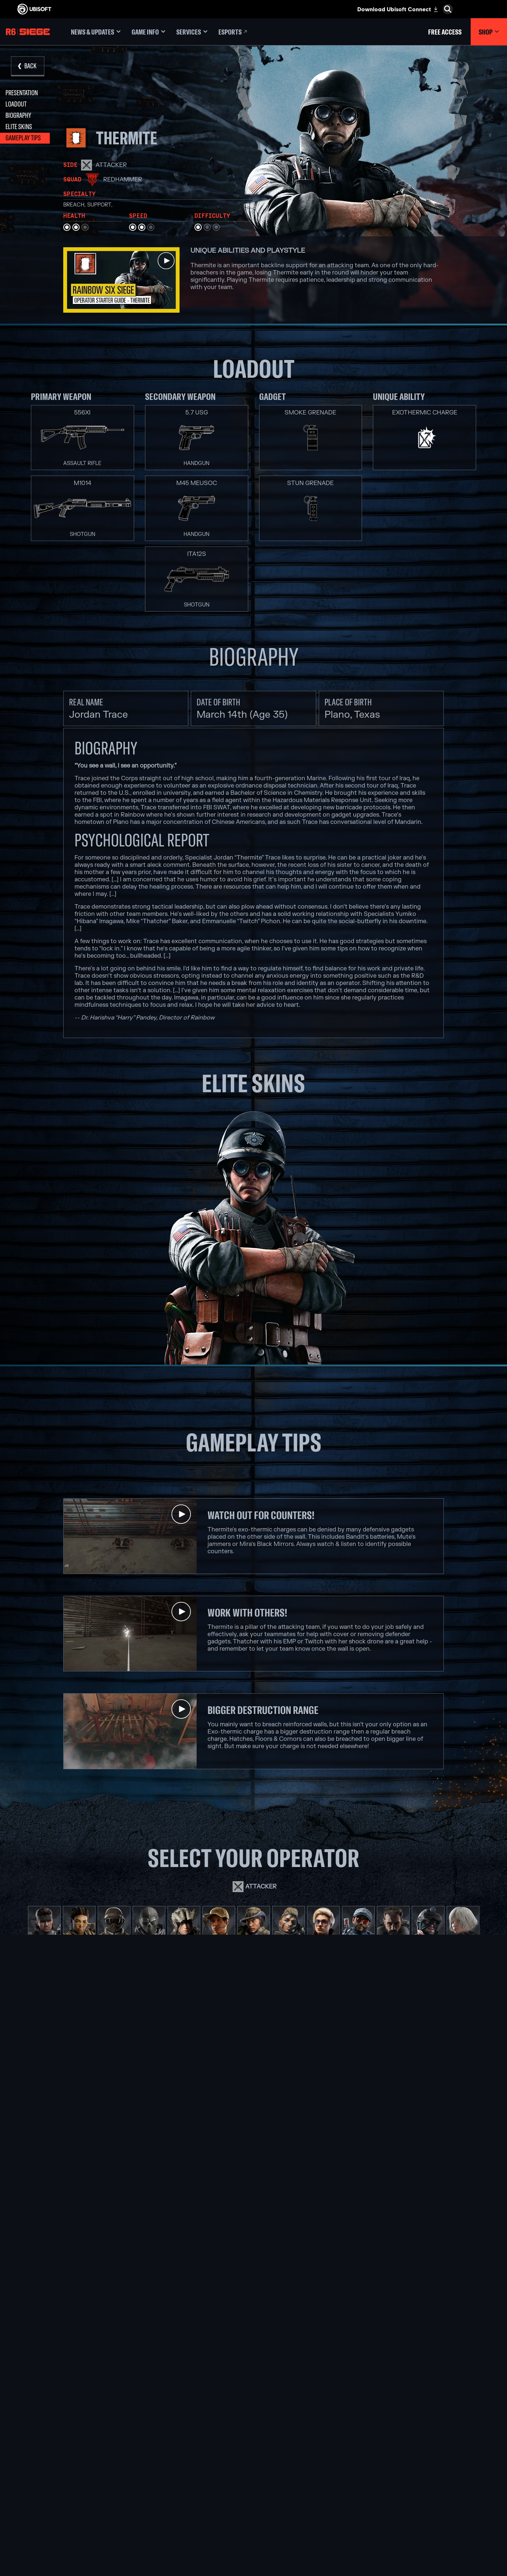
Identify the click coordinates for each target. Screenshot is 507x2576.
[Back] (27, 66)
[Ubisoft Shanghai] (179, 2505)
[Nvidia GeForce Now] (375, 2438)
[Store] (60, 2427)
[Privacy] (60, 2503)
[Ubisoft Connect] (60, 2439)
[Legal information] (60, 2518)
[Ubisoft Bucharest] (179, 2463)
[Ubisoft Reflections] (179, 2488)
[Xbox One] (277, 2455)
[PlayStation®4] (277, 2472)
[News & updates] (96, 31)
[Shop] (489, 31)
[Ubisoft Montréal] (179, 2438)
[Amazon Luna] (277, 2488)
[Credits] (179, 2522)
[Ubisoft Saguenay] (179, 2497)
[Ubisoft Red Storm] (179, 2480)
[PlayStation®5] (277, 2463)
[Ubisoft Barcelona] (179, 2447)
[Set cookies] (28, 2525)
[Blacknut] (375, 2447)
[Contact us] (60, 2496)
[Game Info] (148, 31)
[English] (443, 2399)
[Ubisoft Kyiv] (179, 2472)
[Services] (192, 31)
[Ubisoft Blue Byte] (179, 2455)
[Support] (60, 2472)
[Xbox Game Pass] (277, 2438)
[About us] (60, 2450)
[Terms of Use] (60, 2511)
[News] (60, 2461)
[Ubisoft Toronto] (179, 2513)
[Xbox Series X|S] (277, 2447)
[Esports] (233, 31)
